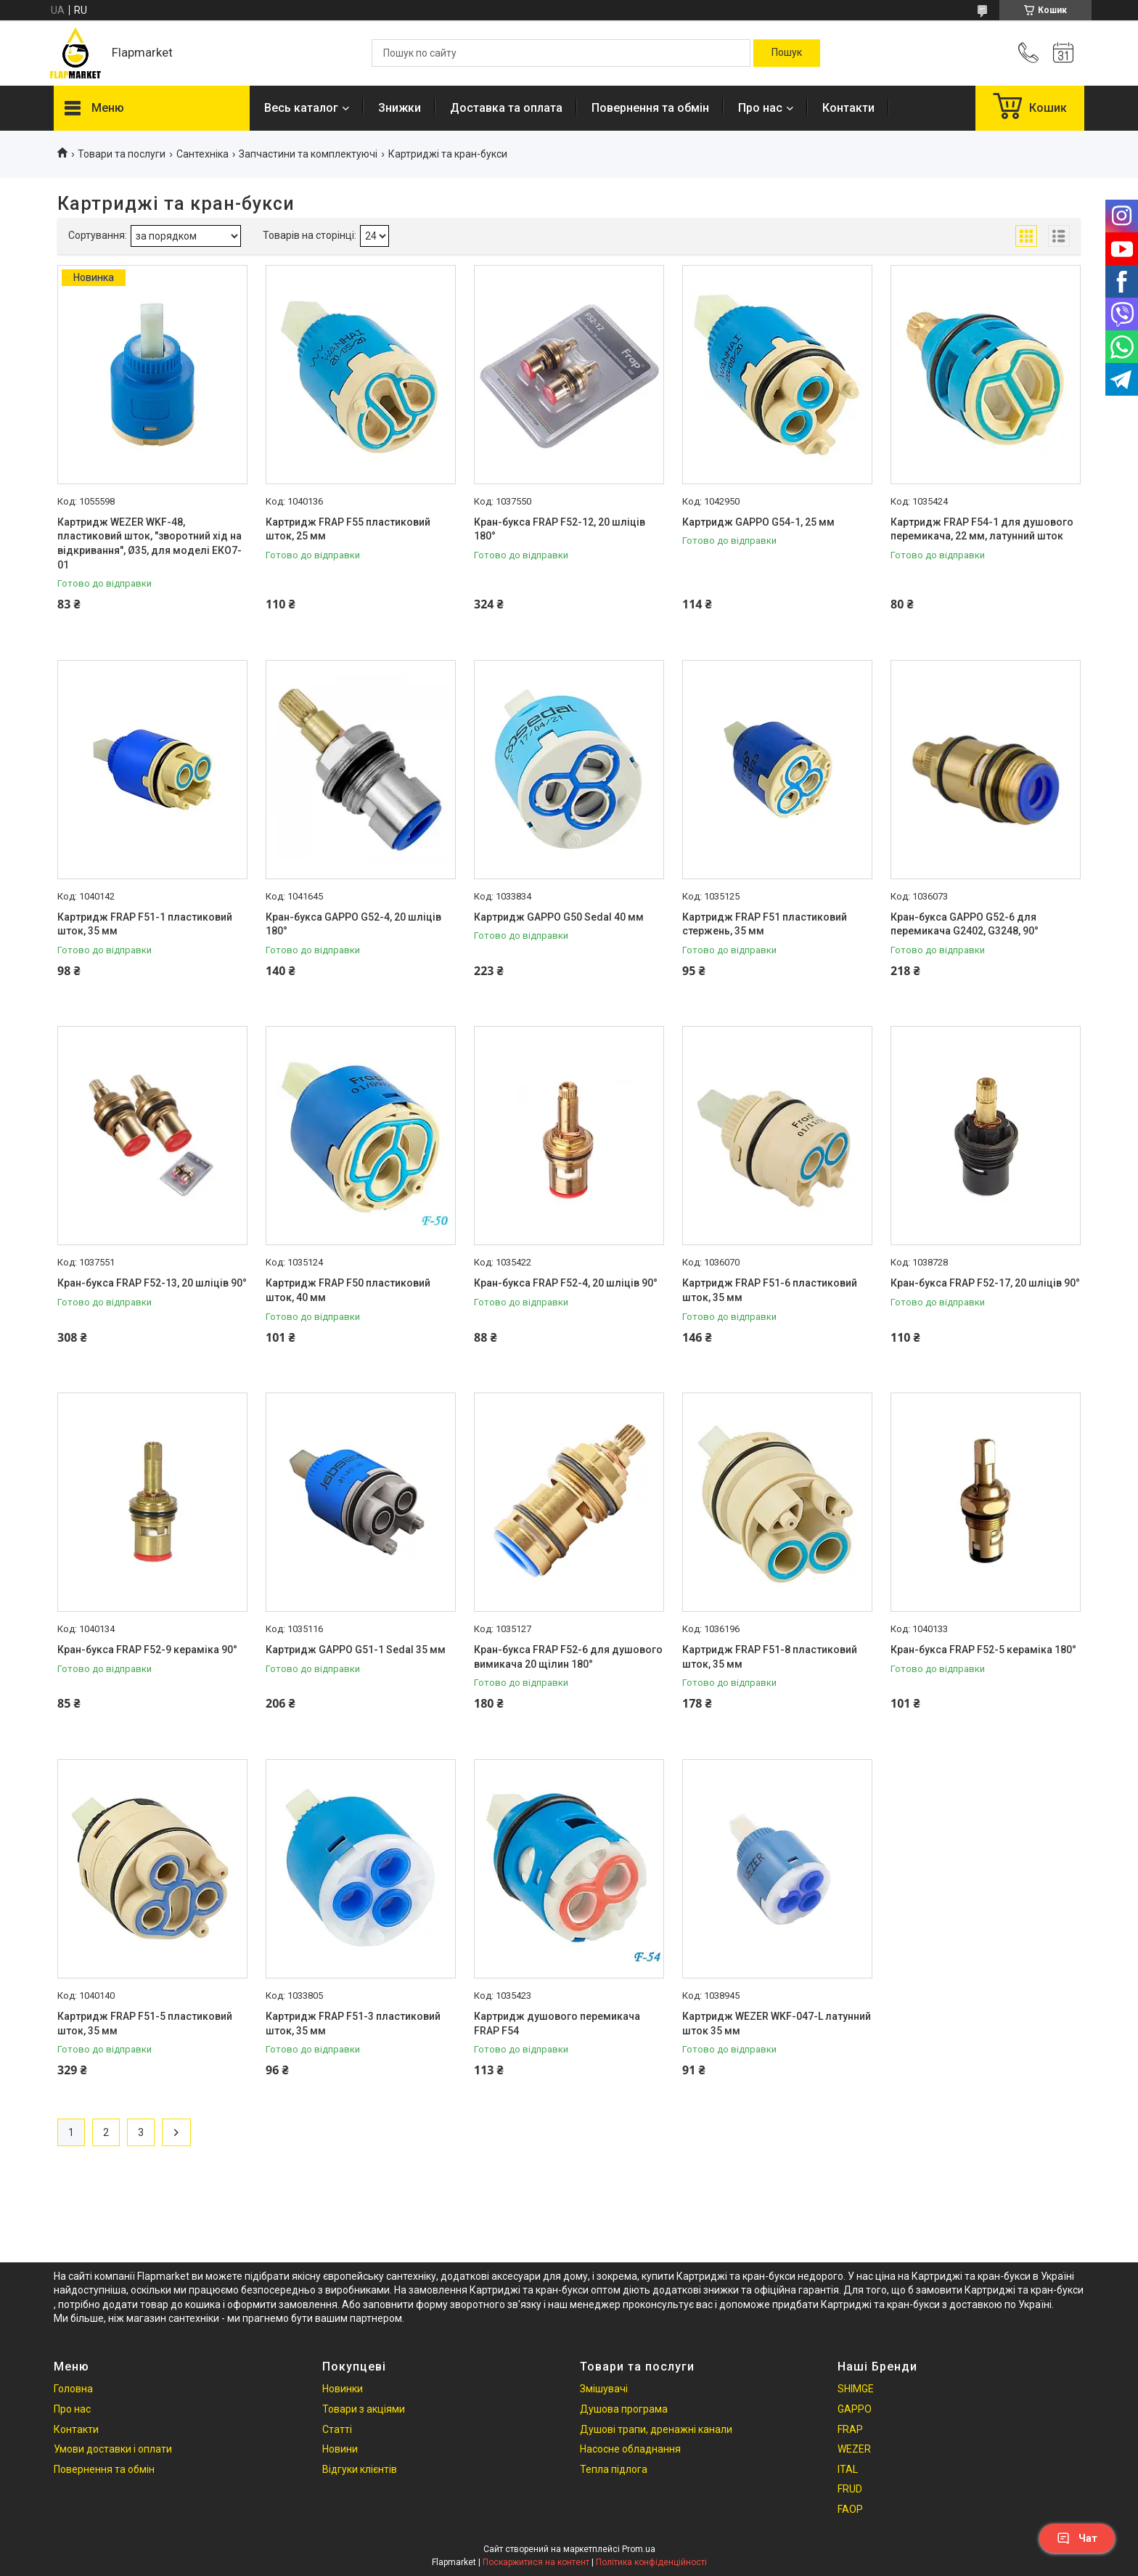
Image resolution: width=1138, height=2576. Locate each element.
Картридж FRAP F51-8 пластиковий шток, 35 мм (769, 1657)
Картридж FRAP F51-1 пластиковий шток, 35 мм (144, 924)
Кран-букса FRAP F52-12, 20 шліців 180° (559, 529)
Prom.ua (638, 2549)
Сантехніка (202, 154)
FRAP (850, 2429)
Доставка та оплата (506, 108)
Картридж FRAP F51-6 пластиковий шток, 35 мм (769, 1290)
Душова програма (624, 2409)
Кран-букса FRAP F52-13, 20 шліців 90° (152, 1283)
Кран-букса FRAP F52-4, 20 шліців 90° (566, 1283)
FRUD (850, 2489)
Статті (337, 2429)
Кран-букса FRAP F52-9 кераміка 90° (147, 1649)
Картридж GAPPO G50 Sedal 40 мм (559, 917)
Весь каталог (301, 108)
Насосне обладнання (630, 2449)
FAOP (850, 2509)
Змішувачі (604, 2388)
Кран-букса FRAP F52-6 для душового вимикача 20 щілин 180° (568, 1657)
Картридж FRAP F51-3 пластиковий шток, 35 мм (353, 2023)
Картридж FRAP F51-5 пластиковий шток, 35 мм (144, 2023)
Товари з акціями (363, 2409)
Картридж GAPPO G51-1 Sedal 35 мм (356, 1649)
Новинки (342, 2388)
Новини (340, 2449)
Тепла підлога (613, 2469)
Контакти (848, 108)
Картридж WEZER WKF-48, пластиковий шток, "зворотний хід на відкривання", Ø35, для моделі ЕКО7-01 (149, 543)
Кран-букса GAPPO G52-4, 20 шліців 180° (353, 924)
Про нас (760, 108)
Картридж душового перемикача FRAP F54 (557, 2023)
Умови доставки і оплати (113, 2449)
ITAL (848, 2469)
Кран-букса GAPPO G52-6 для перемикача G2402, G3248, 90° (965, 924)
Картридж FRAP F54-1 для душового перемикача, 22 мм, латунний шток (982, 529)
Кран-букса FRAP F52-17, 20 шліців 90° (985, 1283)
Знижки (399, 108)
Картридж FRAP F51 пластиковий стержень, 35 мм (764, 924)
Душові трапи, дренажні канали (656, 2429)
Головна (73, 2388)
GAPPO (855, 2409)
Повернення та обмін (650, 108)
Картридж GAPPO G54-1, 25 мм (758, 522)
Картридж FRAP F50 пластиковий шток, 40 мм (348, 1290)
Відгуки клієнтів (359, 2469)
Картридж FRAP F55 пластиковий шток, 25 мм (348, 529)
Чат (1077, 2538)
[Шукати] (786, 53)
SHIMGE (856, 2388)
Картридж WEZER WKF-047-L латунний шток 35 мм (776, 2023)
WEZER (854, 2449)
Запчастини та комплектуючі (308, 154)
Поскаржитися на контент (536, 2562)
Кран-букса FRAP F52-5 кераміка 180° (983, 1649)
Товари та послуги (121, 154)
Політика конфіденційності (651, 2562)
